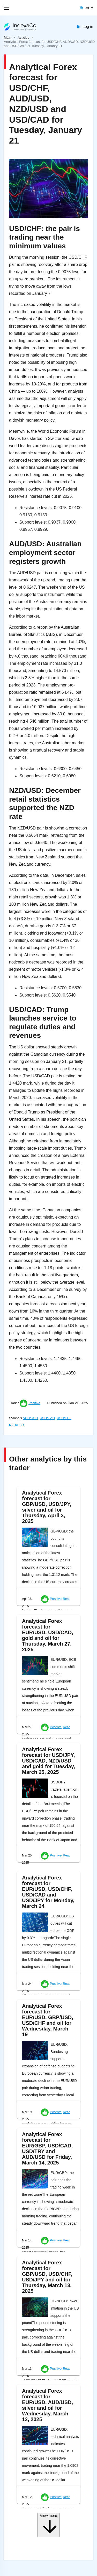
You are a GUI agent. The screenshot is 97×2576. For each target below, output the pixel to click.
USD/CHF (64, 1418)
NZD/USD (16, 1425)
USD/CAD (47, 1418)
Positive (34, 1403)
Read (66, 1599)
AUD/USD (30, 1418)
